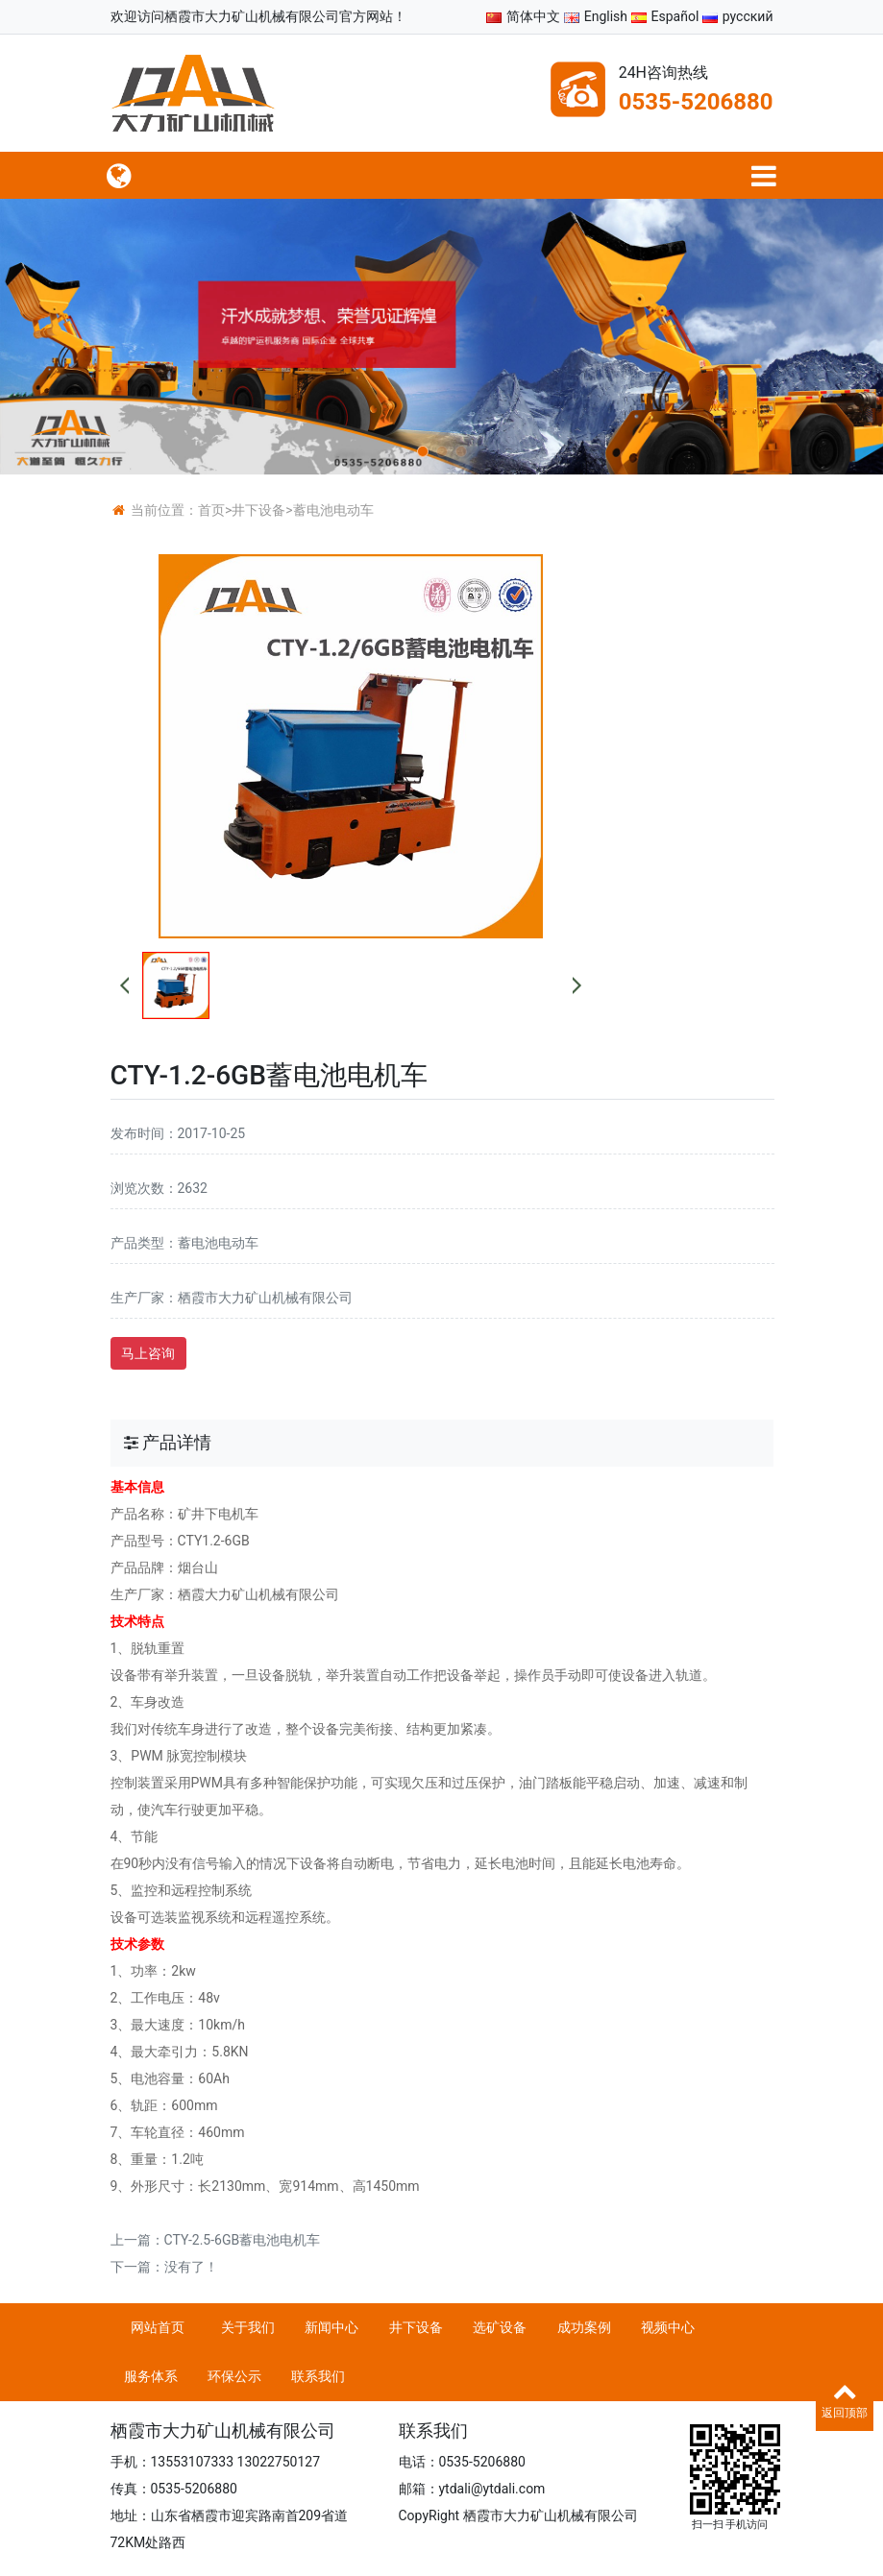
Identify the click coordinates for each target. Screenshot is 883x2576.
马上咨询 (148, 1353)
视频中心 (668, 2327)
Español (665, 16)
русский (737, 16)
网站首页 (157, 2327)
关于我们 (248, 2327)
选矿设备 (500, 2327)
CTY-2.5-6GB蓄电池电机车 (242, 2240)
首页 (211, 510)
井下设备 (258, 510)
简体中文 (523, 16)
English (595, 16)
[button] (423, 451)
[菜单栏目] (119, 175)
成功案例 (584, 2327)
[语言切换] (764, 175)
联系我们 (318, 2376)
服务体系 (151, 2376)
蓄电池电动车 (333, 510)
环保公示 (234, 2376)
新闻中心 (331, 2327)
